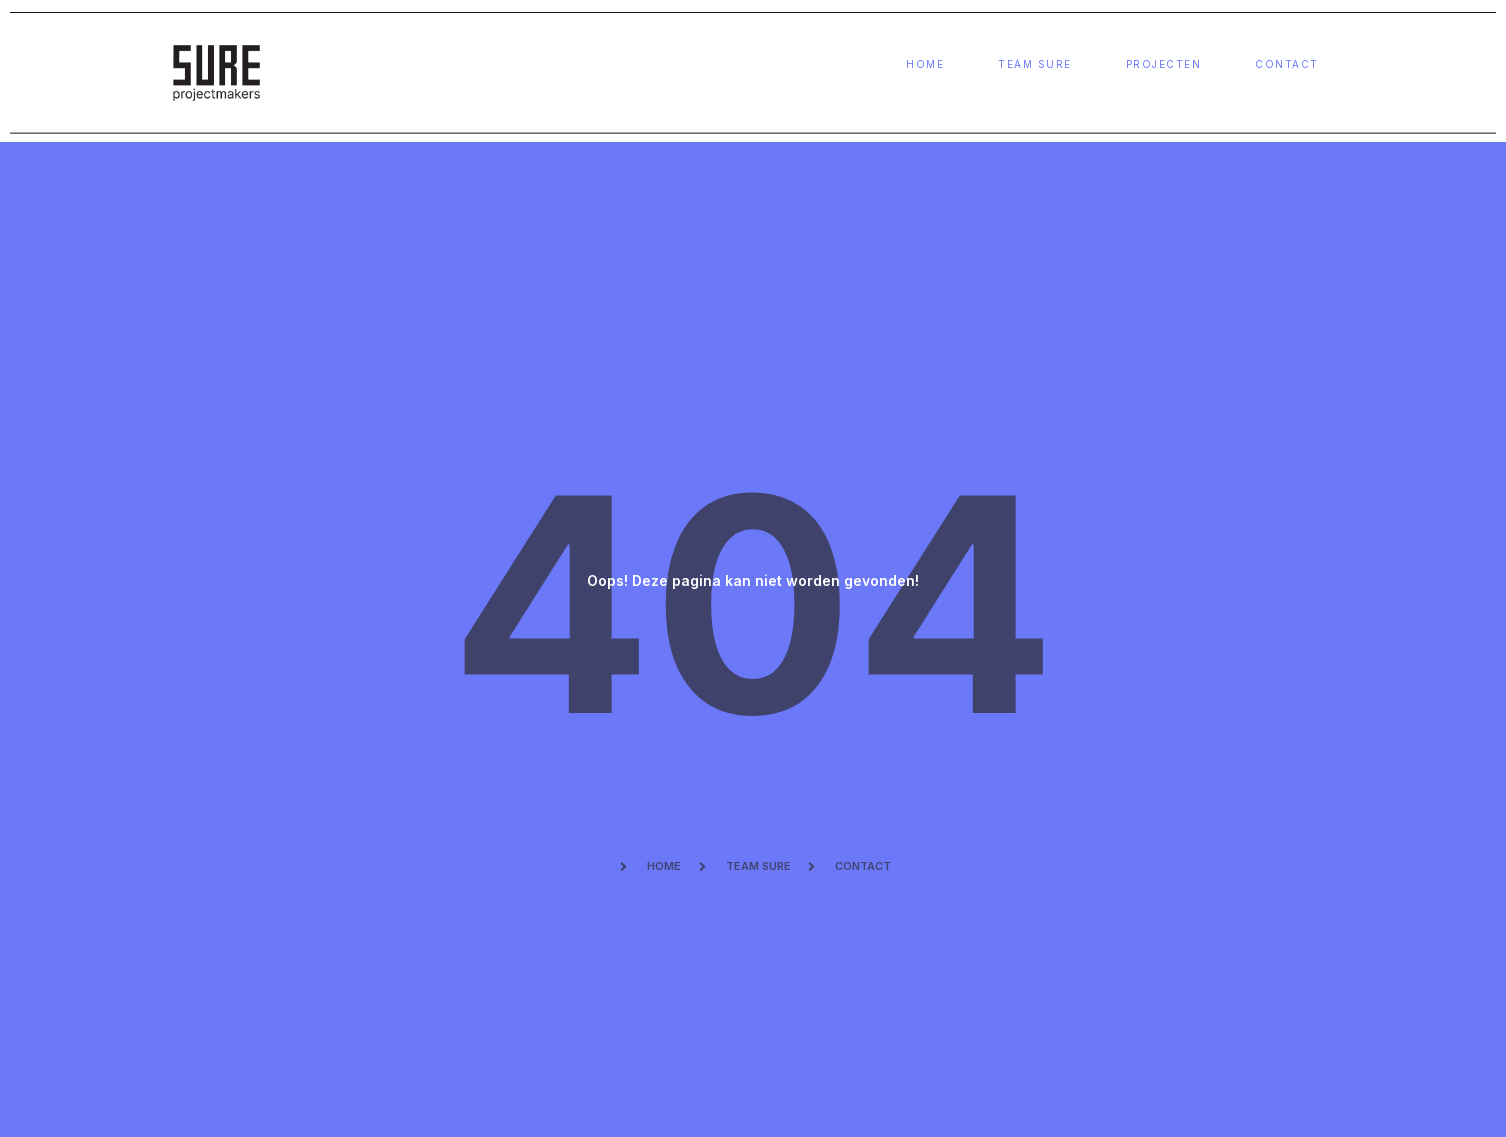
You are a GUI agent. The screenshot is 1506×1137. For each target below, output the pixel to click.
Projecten (1164, 64)
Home (925, 64)
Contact (1287, 64)
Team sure (1035, 64)
